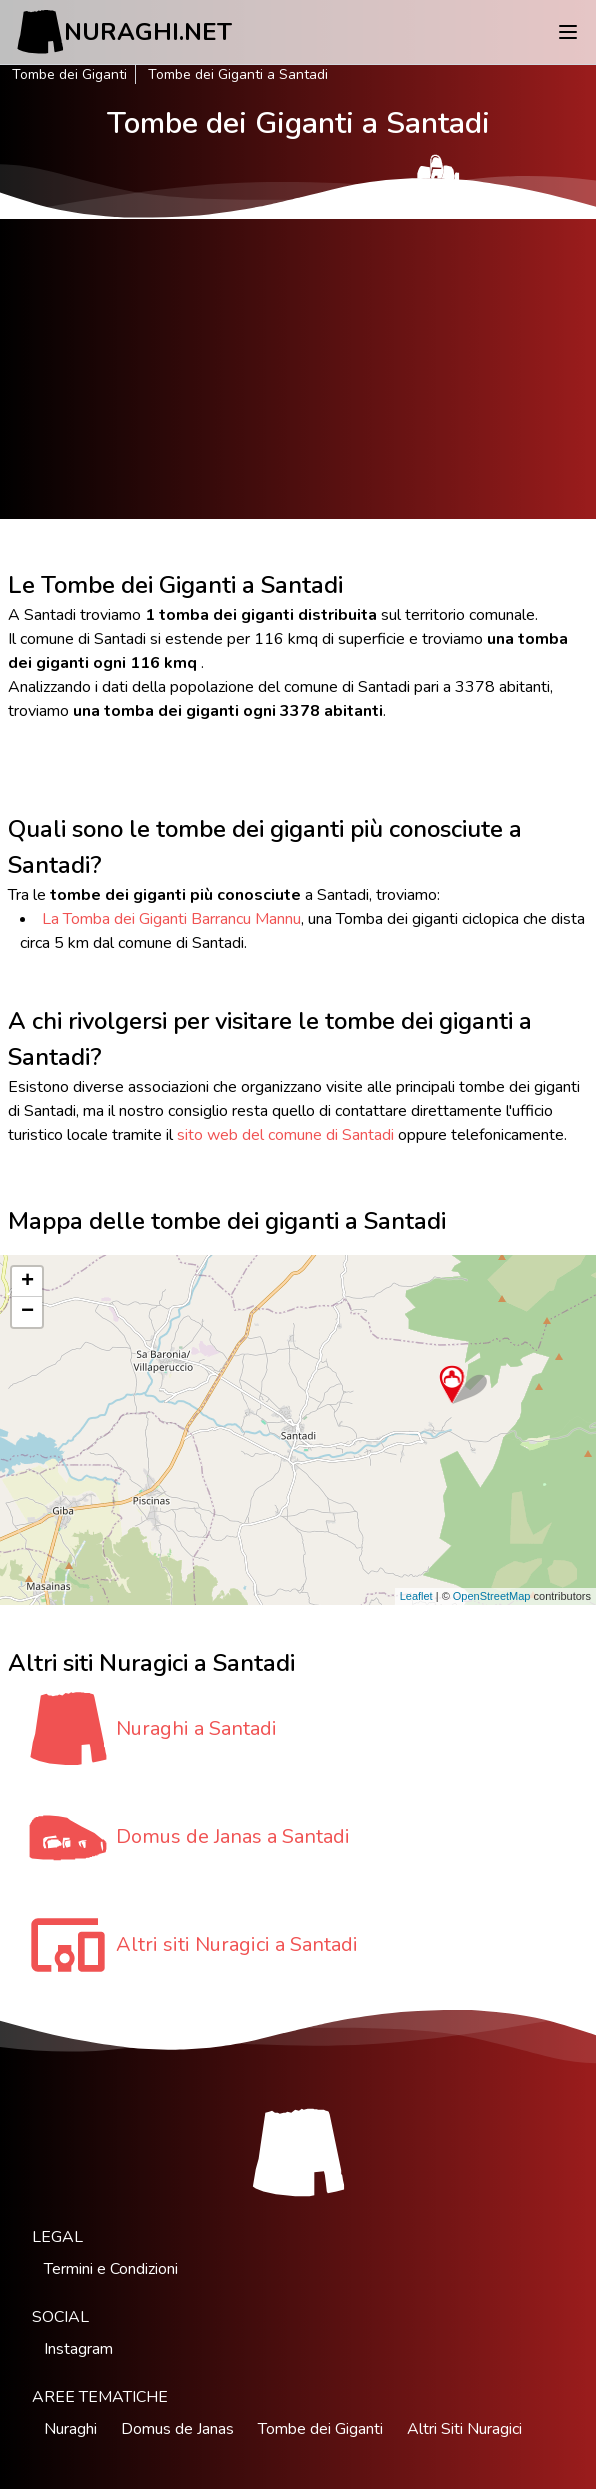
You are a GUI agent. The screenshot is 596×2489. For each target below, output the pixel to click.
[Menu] (568, 32)
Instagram (78, 2349)
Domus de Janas (177, 2429)
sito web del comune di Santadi (285, 1135)
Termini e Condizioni (111, 2269)
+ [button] (27, 1282)
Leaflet (416, 1596)
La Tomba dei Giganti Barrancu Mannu (171, 919)
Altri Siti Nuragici (464, 2429)
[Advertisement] (298, 369)
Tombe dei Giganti (69, 74)
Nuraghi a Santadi (196, 1728)
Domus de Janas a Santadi (233, 1836)
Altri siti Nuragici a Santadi (237, 1944)
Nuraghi (70, 2429)
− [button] (27, 1312)
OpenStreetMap (492, 1596)
